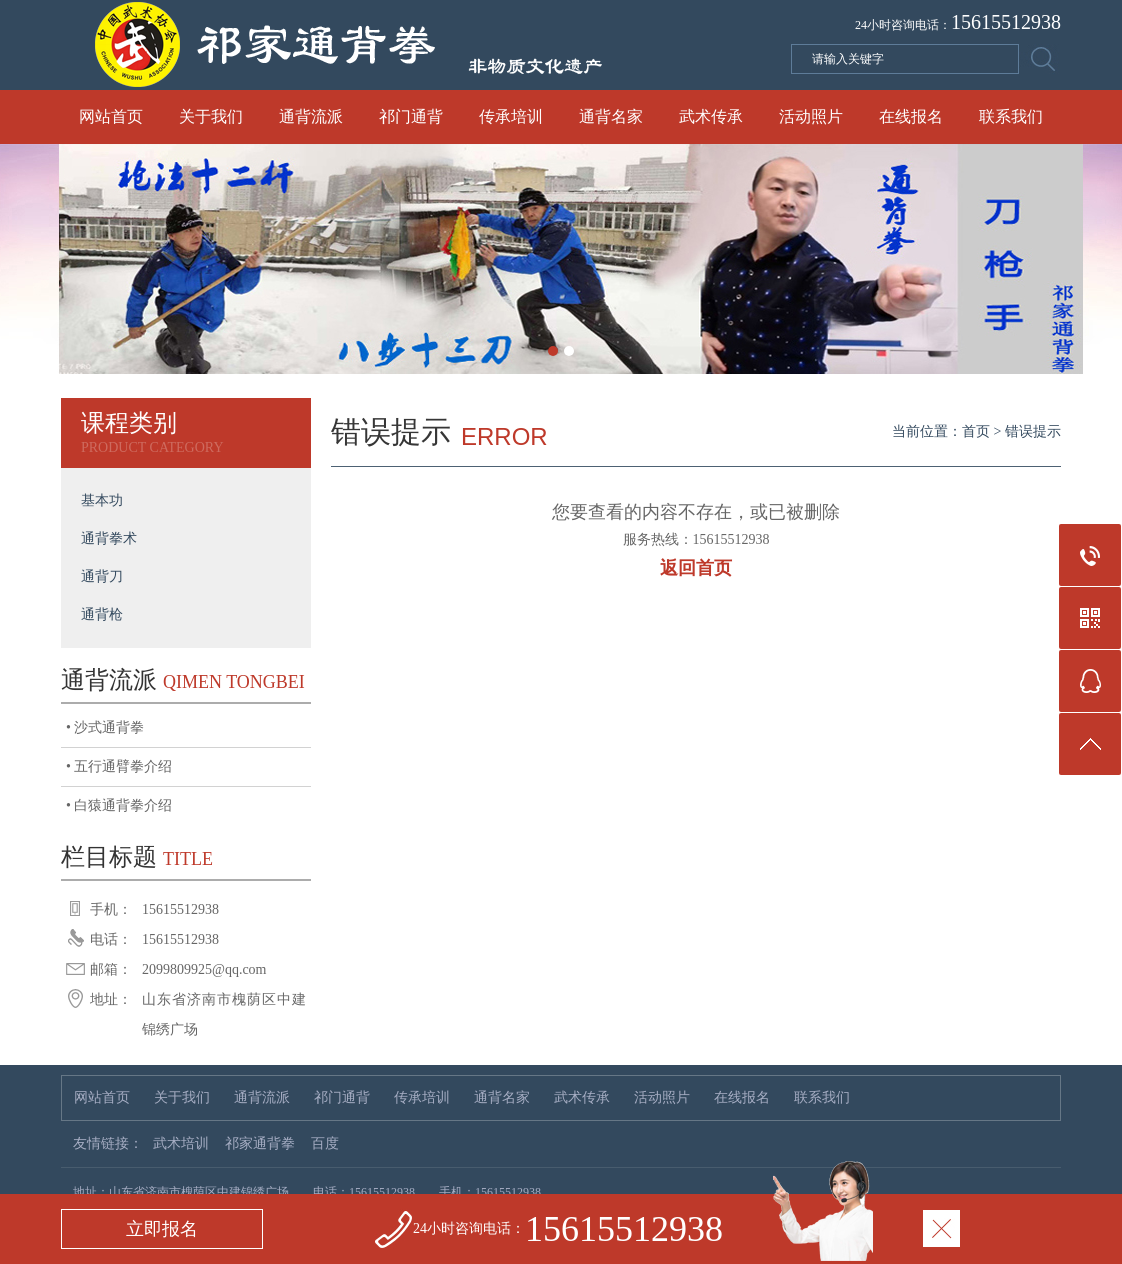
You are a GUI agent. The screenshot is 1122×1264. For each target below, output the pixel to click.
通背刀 (102, 576)
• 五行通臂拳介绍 (119, 766)
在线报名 (911, 116)
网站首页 (111, 116)
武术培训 (181, 1143)
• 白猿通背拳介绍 (119, 805)
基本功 (102, 500)
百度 (325, 1143)
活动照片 (811, 116)
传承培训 (511, 116)
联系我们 (1011, 116)
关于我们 (211, 116)
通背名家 (611, 116)
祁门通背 (411, 116)
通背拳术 (109, 538)
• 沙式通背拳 (105, 727)
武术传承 (711, 116)
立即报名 (162, 1229)
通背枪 (102, 614)
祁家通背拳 (260, 1143)
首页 (976, 431)
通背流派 (311, 116)
